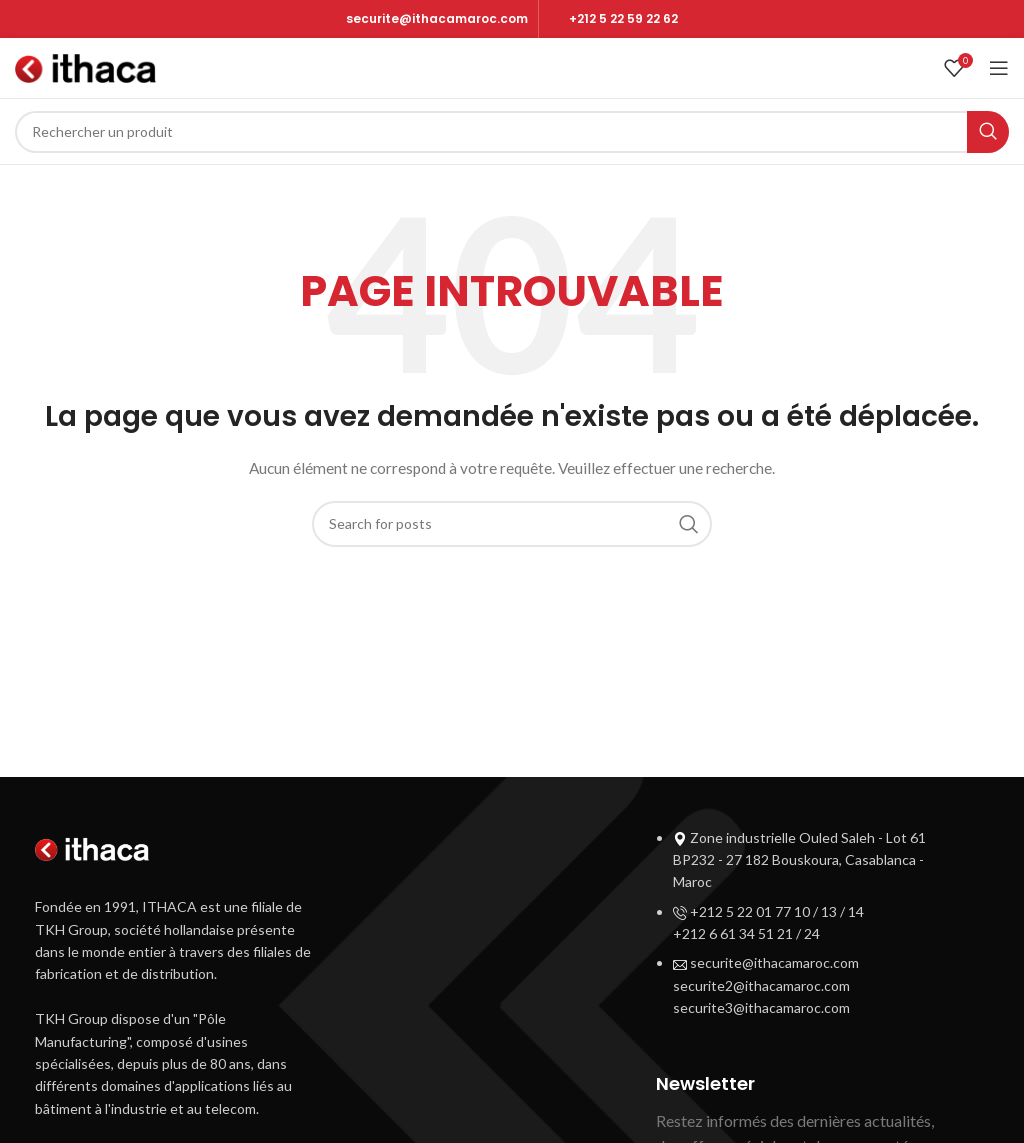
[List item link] (808, 928)
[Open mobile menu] (999, 68)
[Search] (512, 132)
